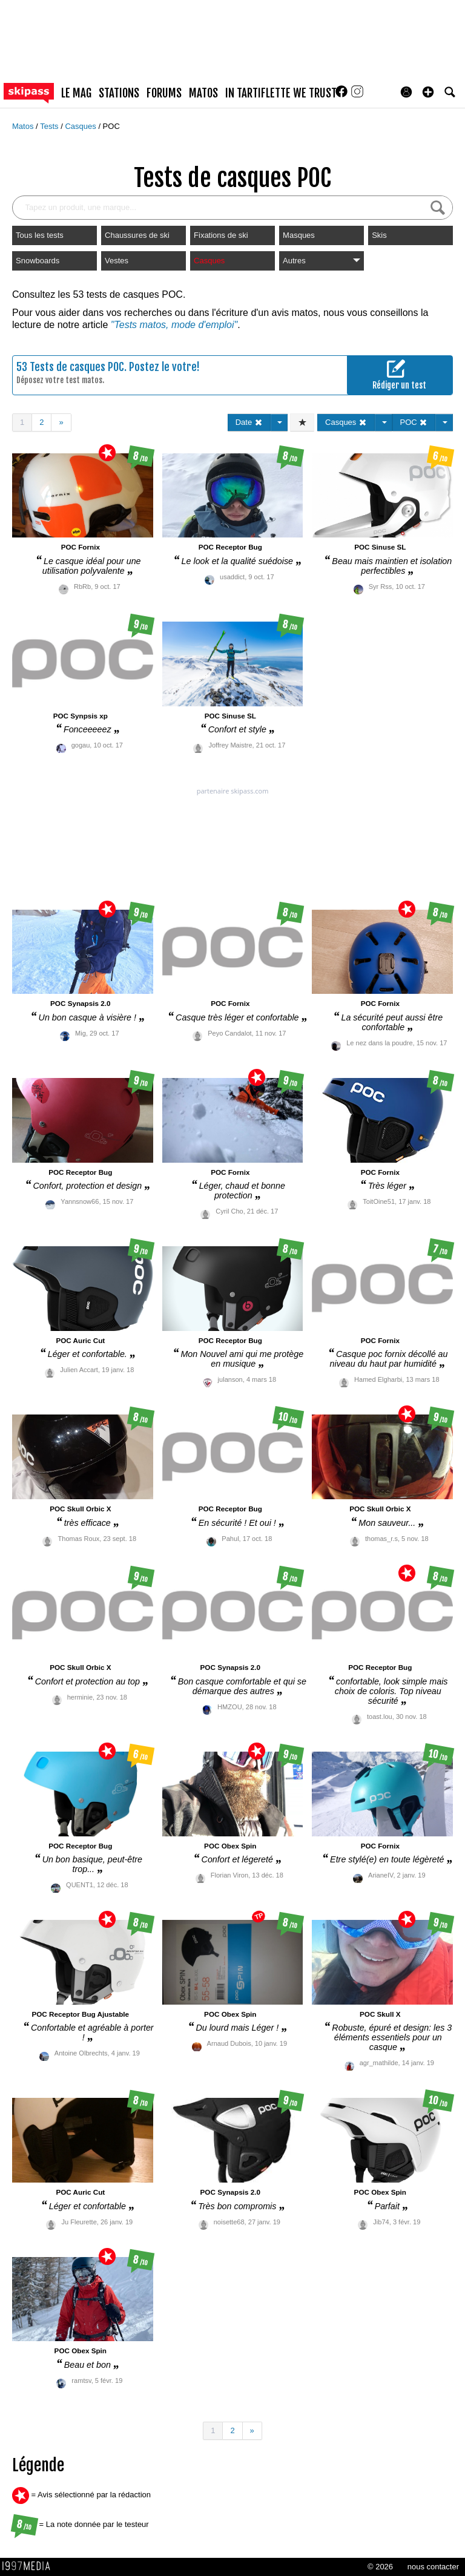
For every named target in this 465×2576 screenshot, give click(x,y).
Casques (81, 126)
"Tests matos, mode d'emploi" (174, 325)
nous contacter (433, 2566)
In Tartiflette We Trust (281, 93)
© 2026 (380, 2566)
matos (203, 93)
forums (164, 93)
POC (111, 126)
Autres (321, 260)
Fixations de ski (221, 235)
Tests (50, 126)
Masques (299, 235)
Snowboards (37, 260)
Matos (24, 126)
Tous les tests (40, 235)
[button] (428, 92)
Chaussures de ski (137, 235)
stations (119, 93)
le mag (76, 93)
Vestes (116, 260)
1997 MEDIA (29, 2566)
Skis (379, 235)
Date (249, 422)
